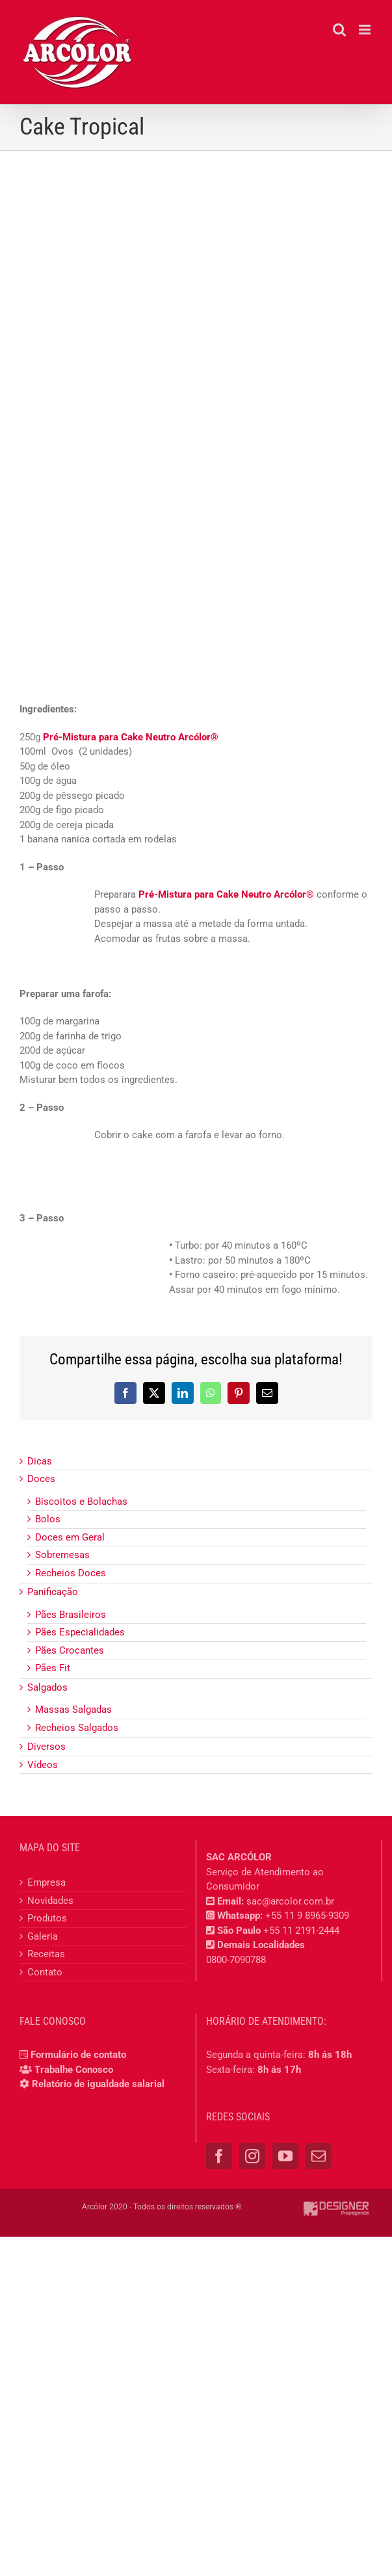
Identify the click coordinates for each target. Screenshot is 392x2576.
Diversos (46, 1746)
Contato (44, 1972)
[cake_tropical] (196, 340)
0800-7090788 (236, 1960)
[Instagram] (252, 2156)
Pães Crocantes (69, 1650)
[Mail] (319, 2156)
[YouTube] (285, 2156)
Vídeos (42, 1765)
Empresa (46, 1882)
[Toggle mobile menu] (365, 29)
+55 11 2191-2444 (301, 1930)
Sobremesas (62, 1555)
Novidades (50, 1900)
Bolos (47, 1519)
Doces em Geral (70, 1537)
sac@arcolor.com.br (290, 1901)
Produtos (47, 1918)
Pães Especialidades (80, 1632)
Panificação (52, 1592)
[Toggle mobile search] (339, 29)
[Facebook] (219, 2156)
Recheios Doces (70, 1573)
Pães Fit (52, 1668)
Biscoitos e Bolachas (81, 1501)
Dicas (39, 1461)
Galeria (42, 1936)
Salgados (47, 1687)
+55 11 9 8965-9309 (307, 1915)
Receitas (46, 1954)
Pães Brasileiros (70, 1614)
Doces (41, 1479)
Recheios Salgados (76, 1728)
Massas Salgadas (73, 1709)
